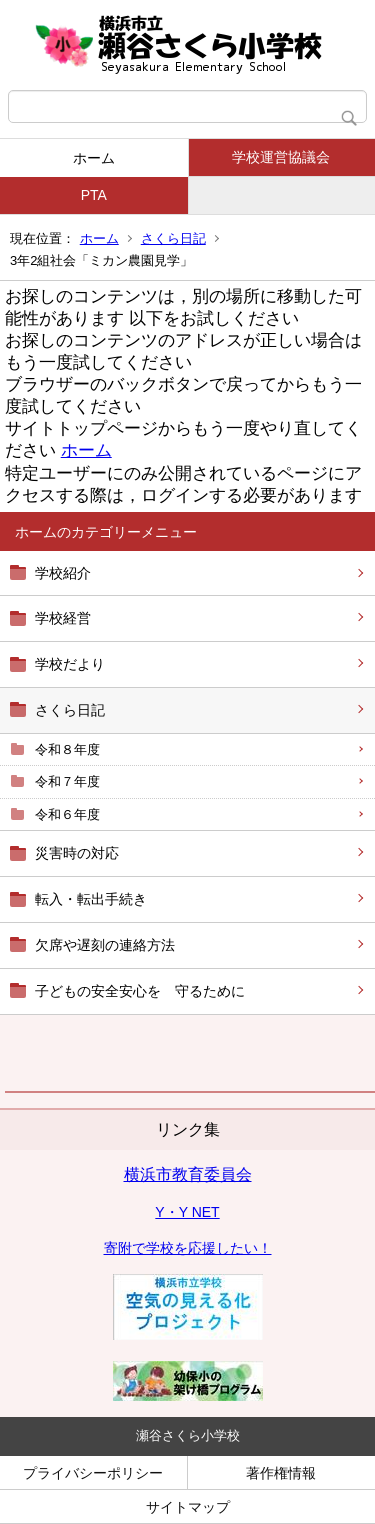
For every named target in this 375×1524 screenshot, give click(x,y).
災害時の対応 (77, 853)
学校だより (70, 664)
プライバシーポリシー (93, 1473)
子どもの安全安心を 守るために (140, 991)
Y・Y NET (187, 1212)
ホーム (94, 158)
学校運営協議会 (281, 157)
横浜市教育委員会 (188, 1174)
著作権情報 (281, 1473)
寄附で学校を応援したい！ (188, 1248)
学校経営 (63, 618)
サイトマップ (188, 1507)
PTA (94, 195)
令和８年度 (67, 749)
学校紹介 (63, 573)
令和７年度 (67, 781)
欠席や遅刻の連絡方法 (105, 945)
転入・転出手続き (91, 899)
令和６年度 (67, 814)
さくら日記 (173, 238)
